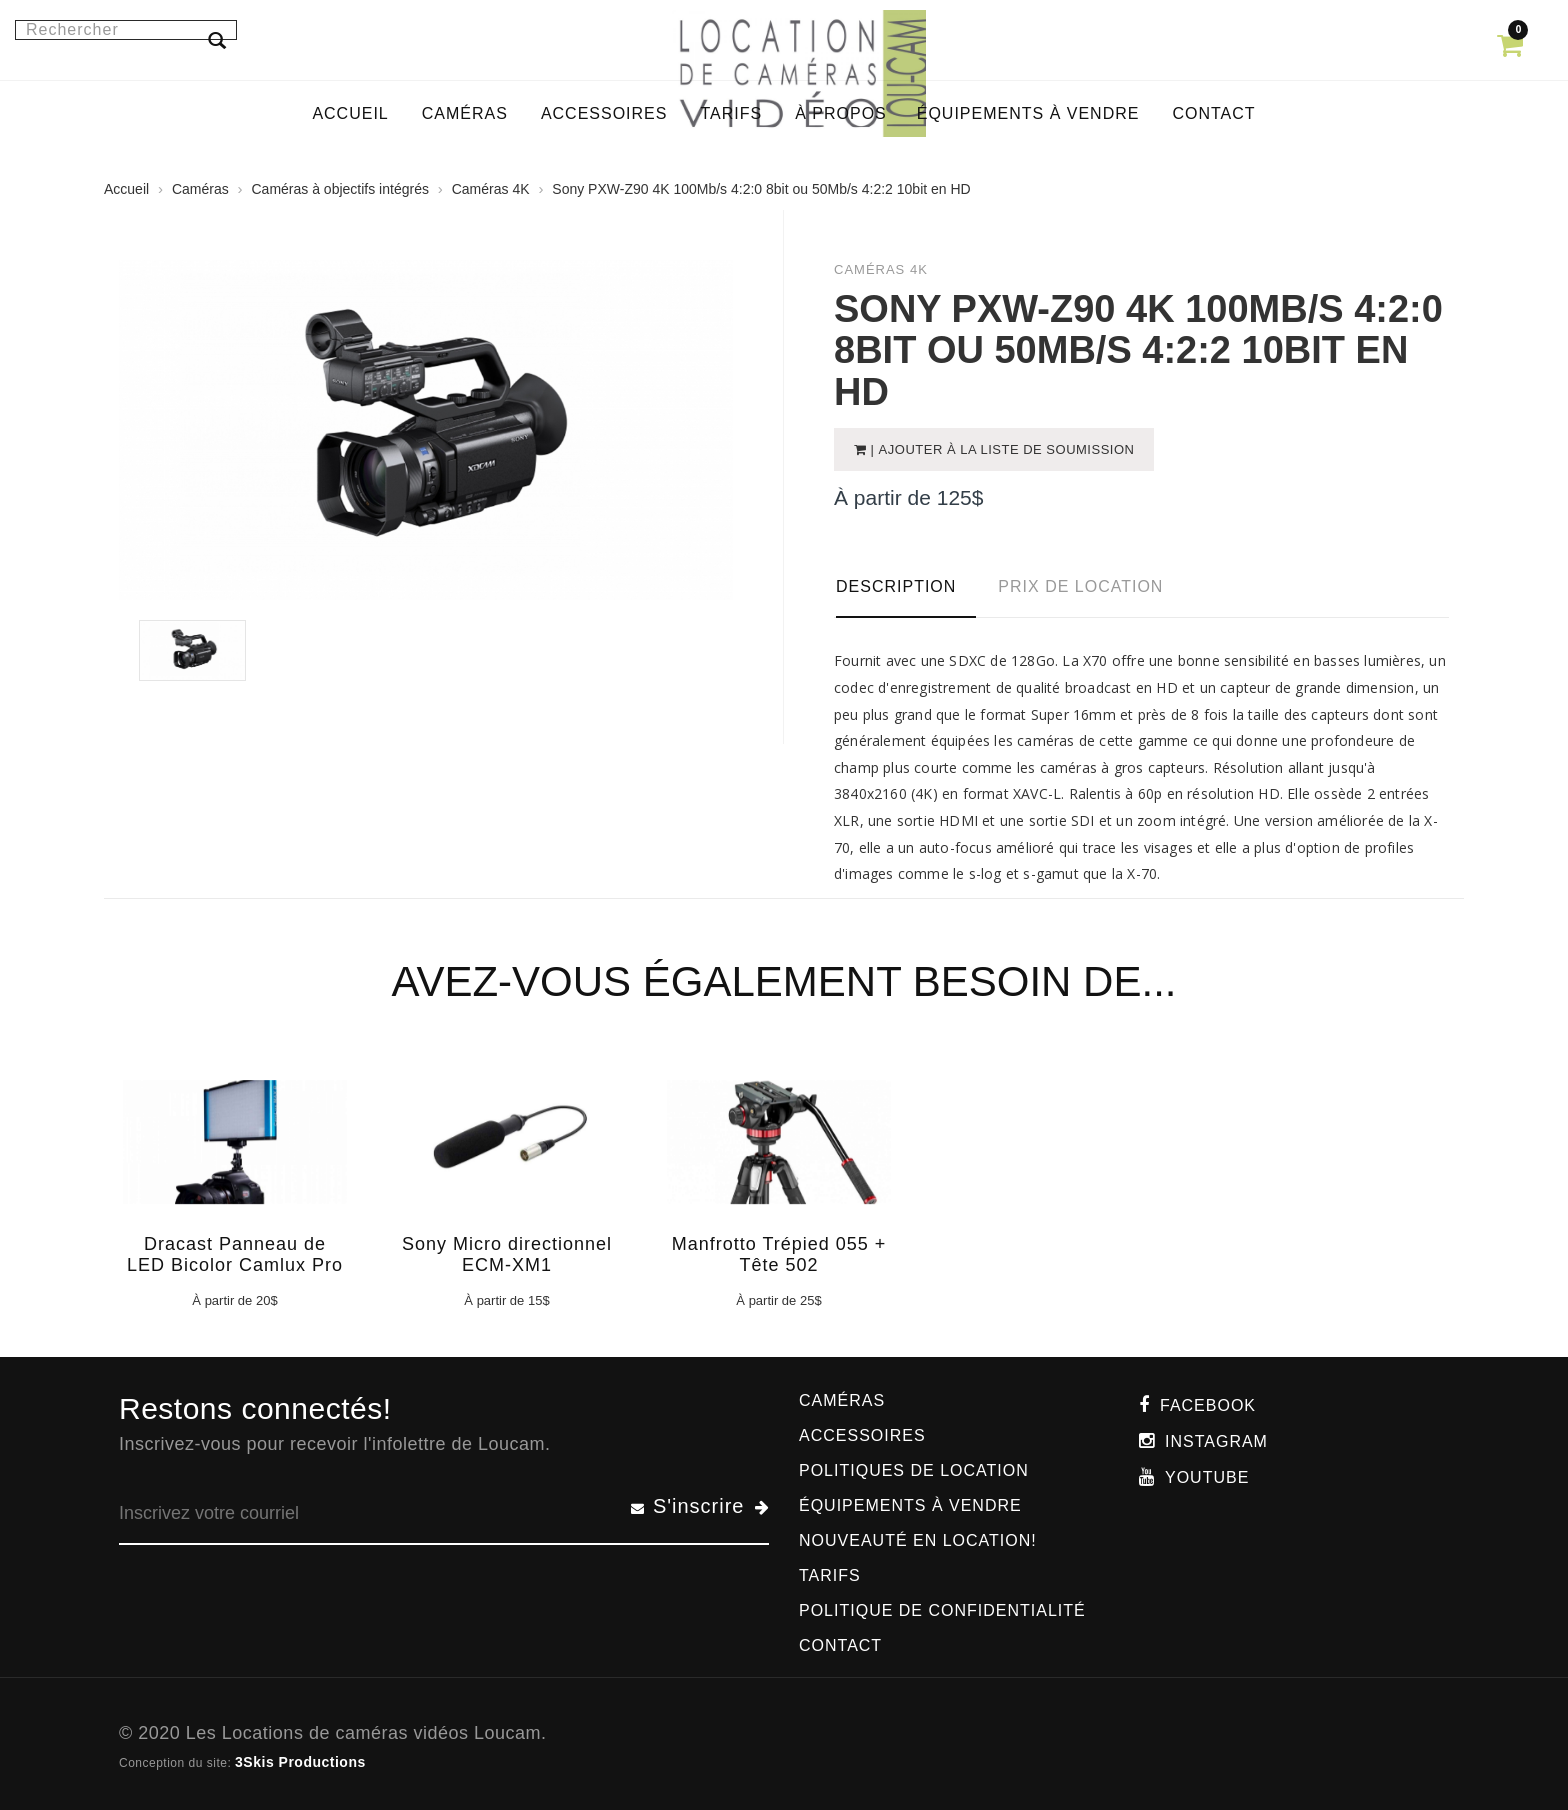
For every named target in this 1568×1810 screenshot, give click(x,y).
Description (896, 586)
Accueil (126, 189)
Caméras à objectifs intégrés (340, 189)
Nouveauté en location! (918, 1540)
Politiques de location (914, 1470)
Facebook (1208, 1405)
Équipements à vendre (910, 1505)
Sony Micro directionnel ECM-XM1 (507, 1254)
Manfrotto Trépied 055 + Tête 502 (779, 1254)
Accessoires (862, 1435)
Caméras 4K (491, 189)
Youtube (1207, 1477)
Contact (840, 1645)
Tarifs (830, 1575)
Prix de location (1080, 586)
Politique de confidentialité (942, 1610)
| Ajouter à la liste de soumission (1001, 449)
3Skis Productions (300, 1762)
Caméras (200, 189)
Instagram (1216, 1441)
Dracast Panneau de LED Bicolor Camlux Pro (235, 1254)
